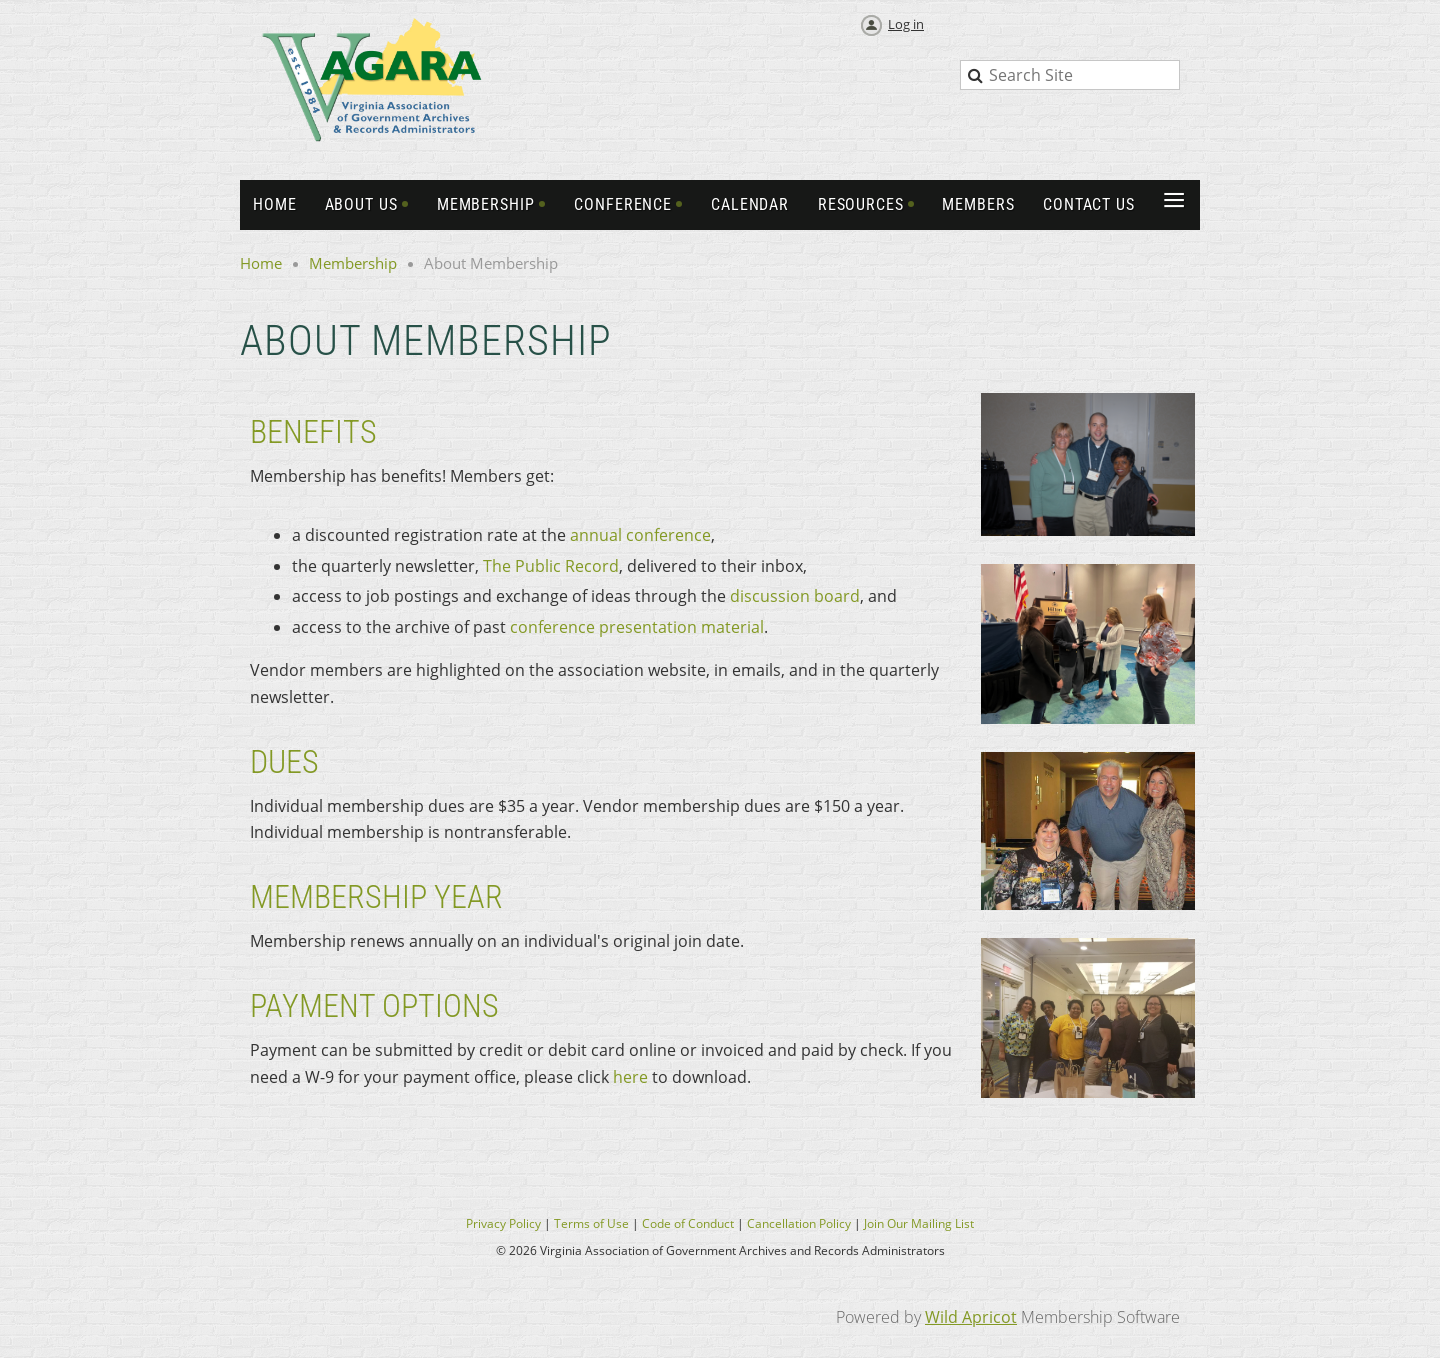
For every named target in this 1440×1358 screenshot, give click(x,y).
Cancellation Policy (799, 1223)
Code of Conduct (688, 1223)
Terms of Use (591, 1223)
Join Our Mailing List (919, 1223)
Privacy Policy (503, 1223)
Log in (906, 24)
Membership (353, 263)
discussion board (795, 596)
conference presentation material (637, 627)
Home (261, 263)
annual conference (640, 535)
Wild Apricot (971, 1317)
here (630, 1077)
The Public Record (551, 566)
